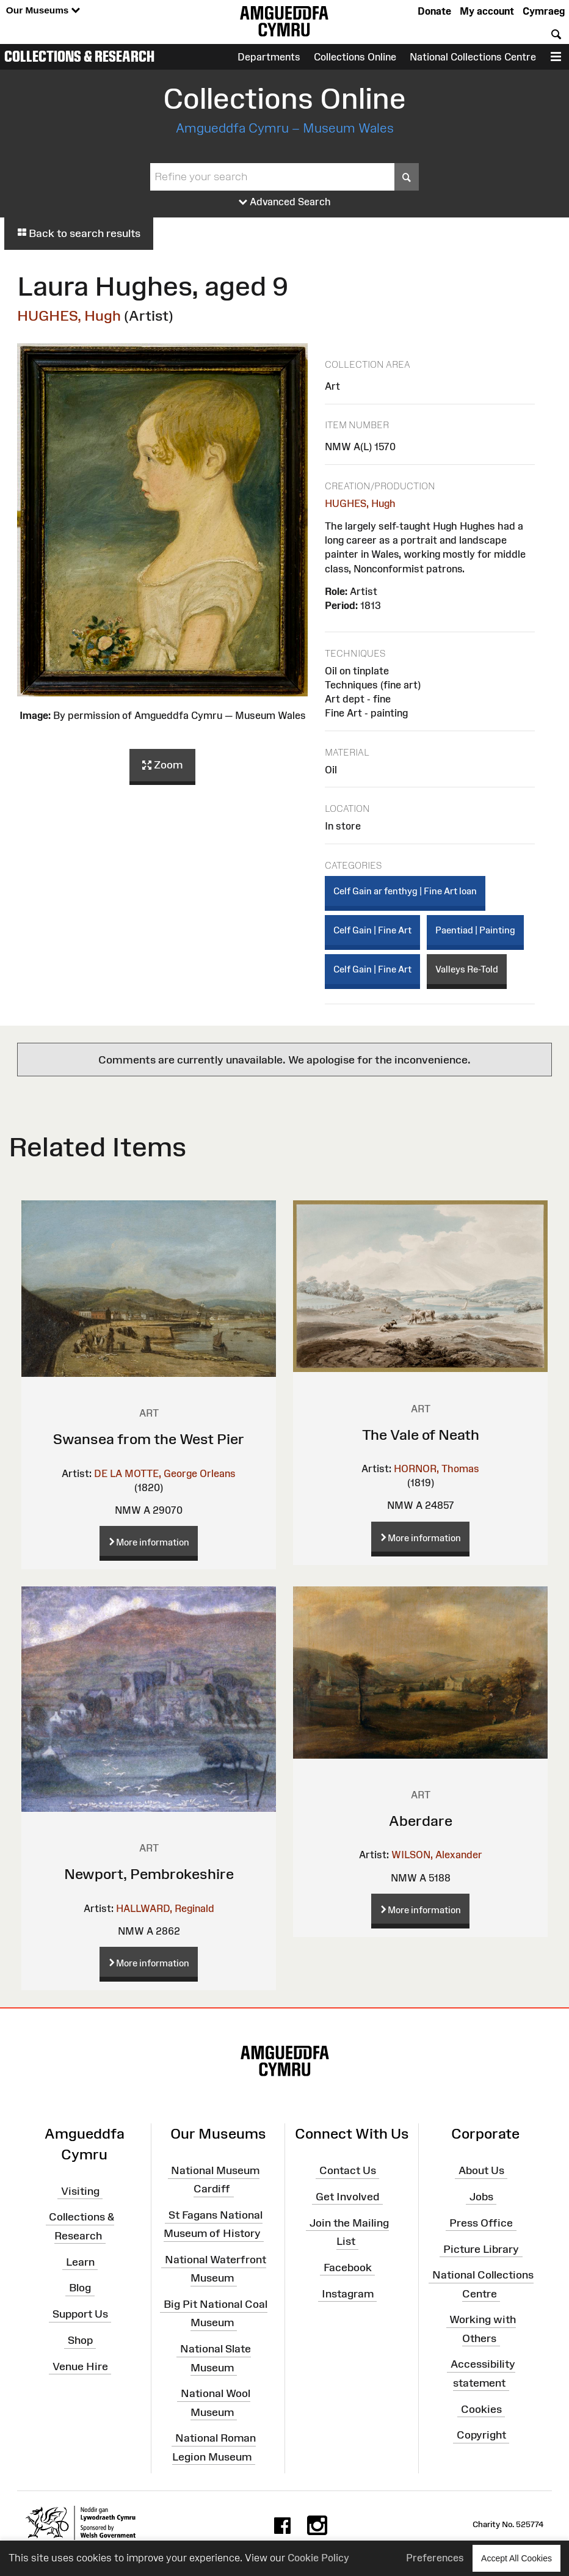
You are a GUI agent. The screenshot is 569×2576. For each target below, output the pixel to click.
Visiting (80, 2190)
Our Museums (43, 10)
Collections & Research (79, 56)
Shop (80, 2340)
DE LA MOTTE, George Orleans (165, 1473)
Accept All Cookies (516, 2558)
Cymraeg (544, 10)
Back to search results (78, 233)
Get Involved (347, 2197)
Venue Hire (80, 2366)
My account (487, 10)
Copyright (481, 2435)
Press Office (481, 2222)
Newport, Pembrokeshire (149, 1874)
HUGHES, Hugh (69, 315)
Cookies (481, 2409)
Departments (268, 56)
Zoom (162, 765)
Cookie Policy (318, 2557)
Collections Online (355, 56)
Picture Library (481, 2248)
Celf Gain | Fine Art (372, 930)
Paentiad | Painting (475, 930)
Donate (434, 10)
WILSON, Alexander (436, 1854)
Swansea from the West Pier (148, 1439)
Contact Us (347, 2170)
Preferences (435, 2557)
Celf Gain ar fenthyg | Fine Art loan (405, 891)
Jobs (481, 2197)
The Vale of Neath (420, 1434)
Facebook (348, 2267)
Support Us (80, 2314)
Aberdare (420, 1820)
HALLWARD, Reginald (165, 1908)
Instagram (348, 2293)
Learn (80, 2261)
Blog (80, 2288)
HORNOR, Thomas (436, 1468)
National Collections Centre (473, 56)
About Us (481, 2170)
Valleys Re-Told (466, 969)
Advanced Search (285, 202)
